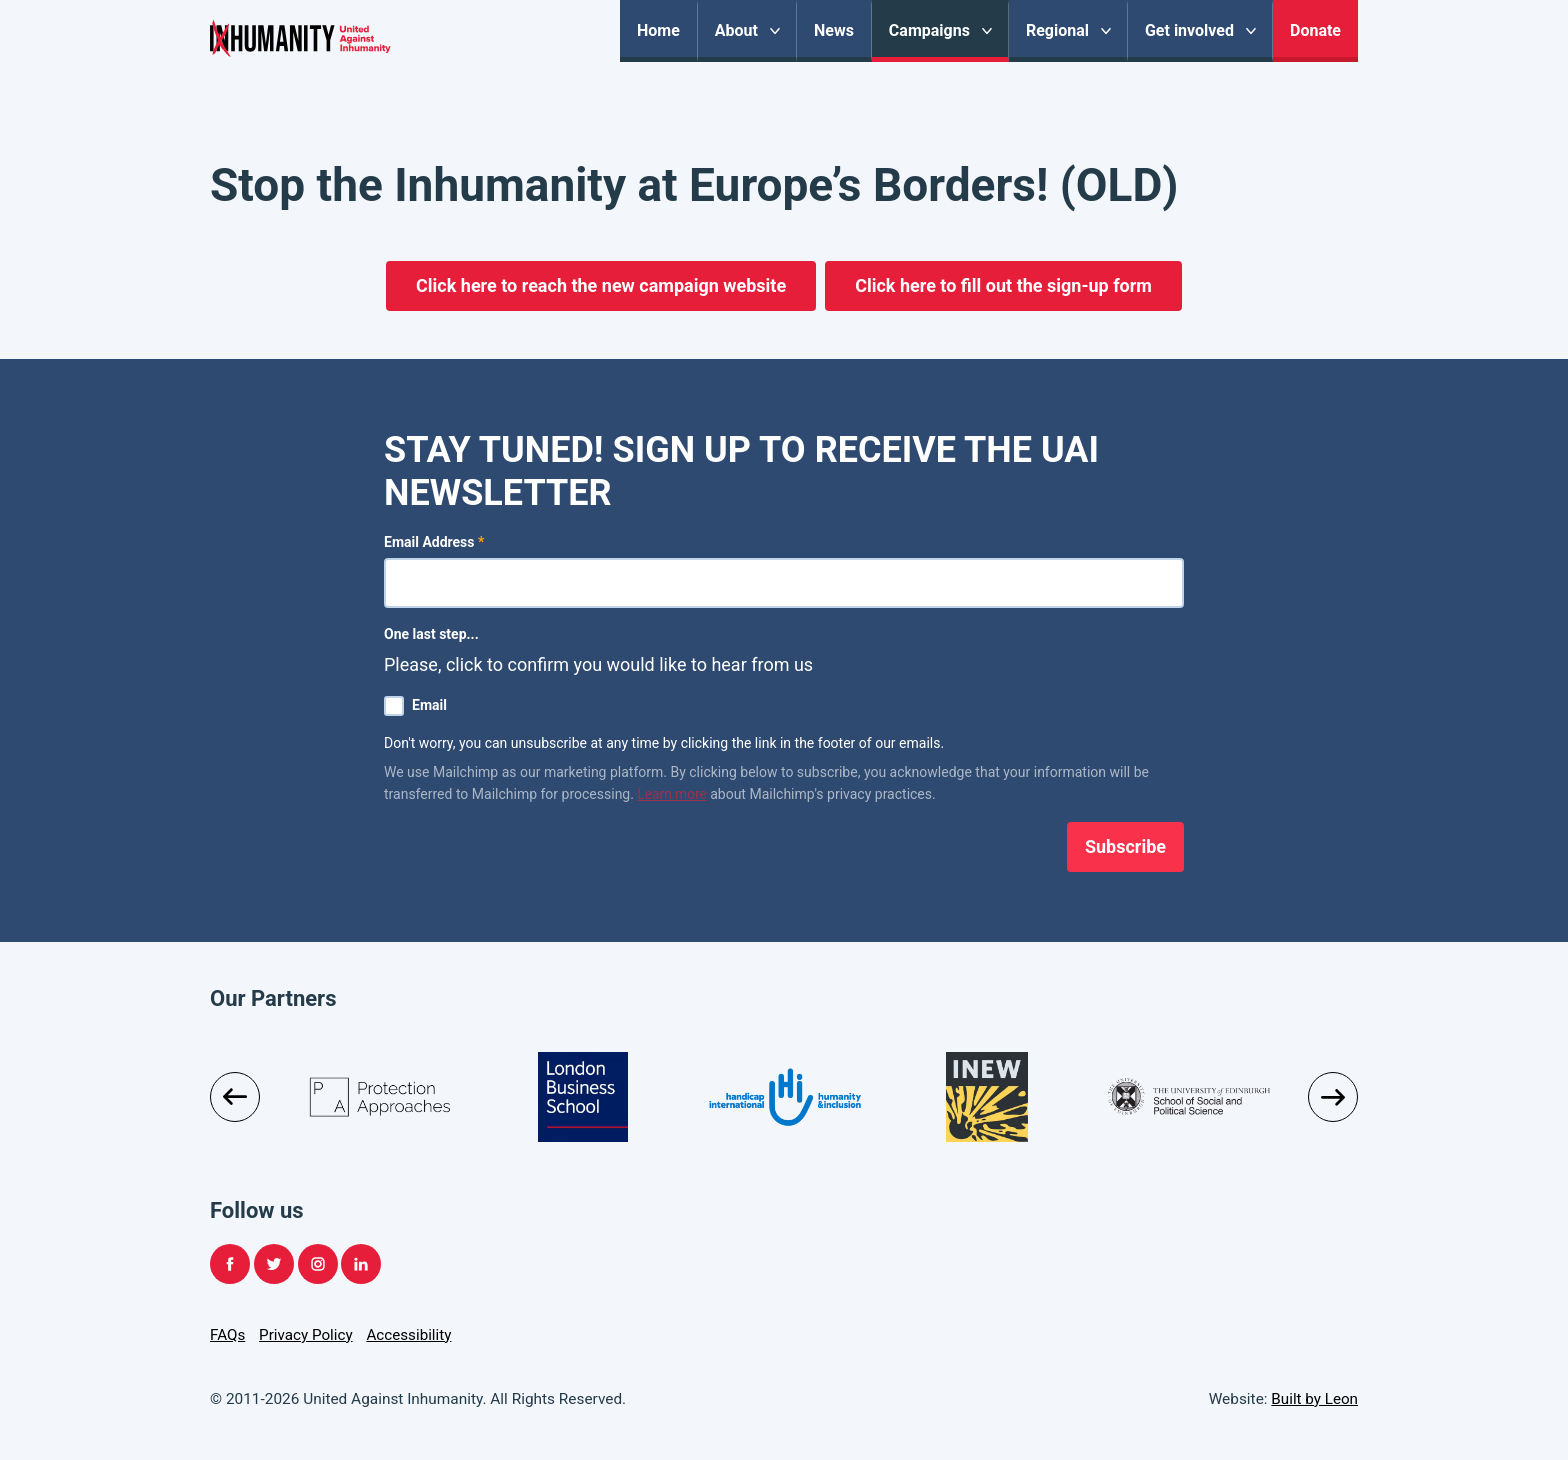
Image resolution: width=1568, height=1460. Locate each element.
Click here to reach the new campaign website (601, 285)
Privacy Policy (307, 1335)
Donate (1315, 30)
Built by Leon (1314, 1399)
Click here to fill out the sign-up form (1003, 285)
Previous (235, 1097)
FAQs (228, 1335)
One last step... (431, 634)
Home (658, 30)
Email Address (434, 542)
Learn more (672, 794)
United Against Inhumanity (376, 55)
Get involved (1189, 30)
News (834, 30)
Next (1333, 1097)
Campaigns (929, 30)
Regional (1057, 30)
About (736, 30)
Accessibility (411, 1335)
